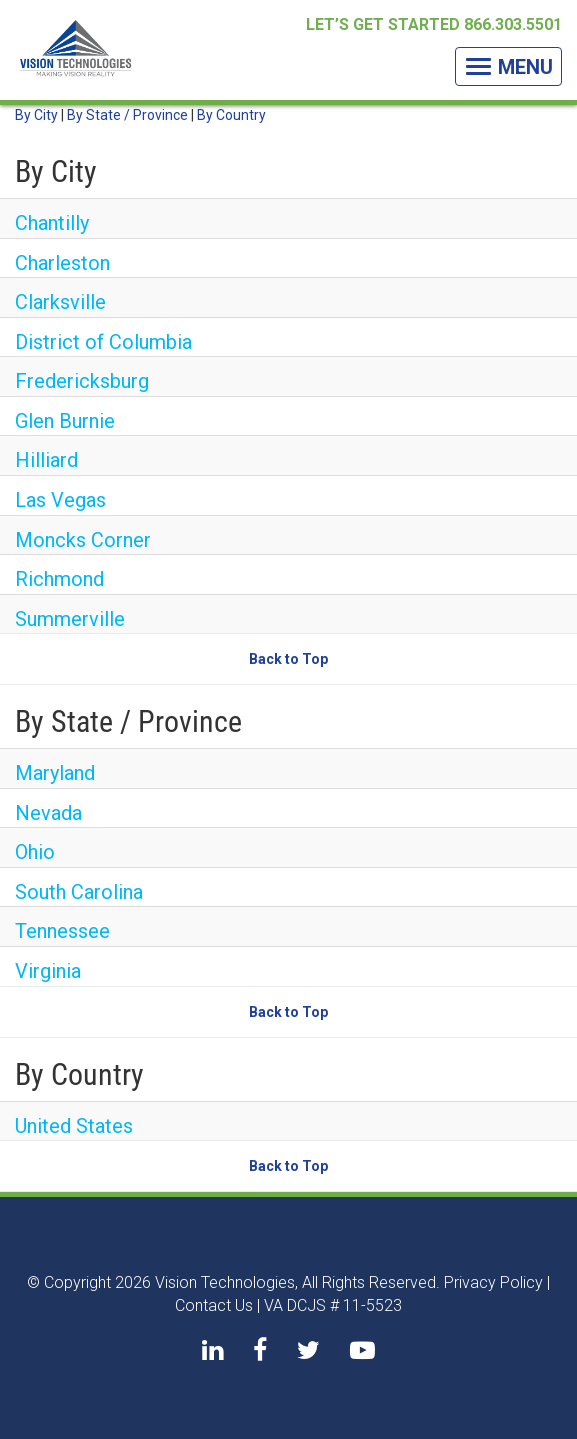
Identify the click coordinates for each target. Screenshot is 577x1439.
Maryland (55, 773)
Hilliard (46, 460)
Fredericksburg (82, 381)
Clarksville (60, 302)
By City (36, 115)
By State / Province (127, 115)
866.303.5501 (513, 24)
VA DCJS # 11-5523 (333, 1305)
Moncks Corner (83, 540)
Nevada (48, 813)
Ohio (35, 852)
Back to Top (288, 659)
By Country (231, 115)
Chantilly (52, 223)
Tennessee (62, 931)
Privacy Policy (493, 1282)
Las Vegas (60, 500)
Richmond (59, 579)
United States (74, 1126)
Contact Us (214, 1305)
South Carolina (79, 892)
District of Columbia (103, 342)
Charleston (62, 263)
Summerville (70, 619)
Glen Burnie (65, 421)
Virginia (48, 971)
